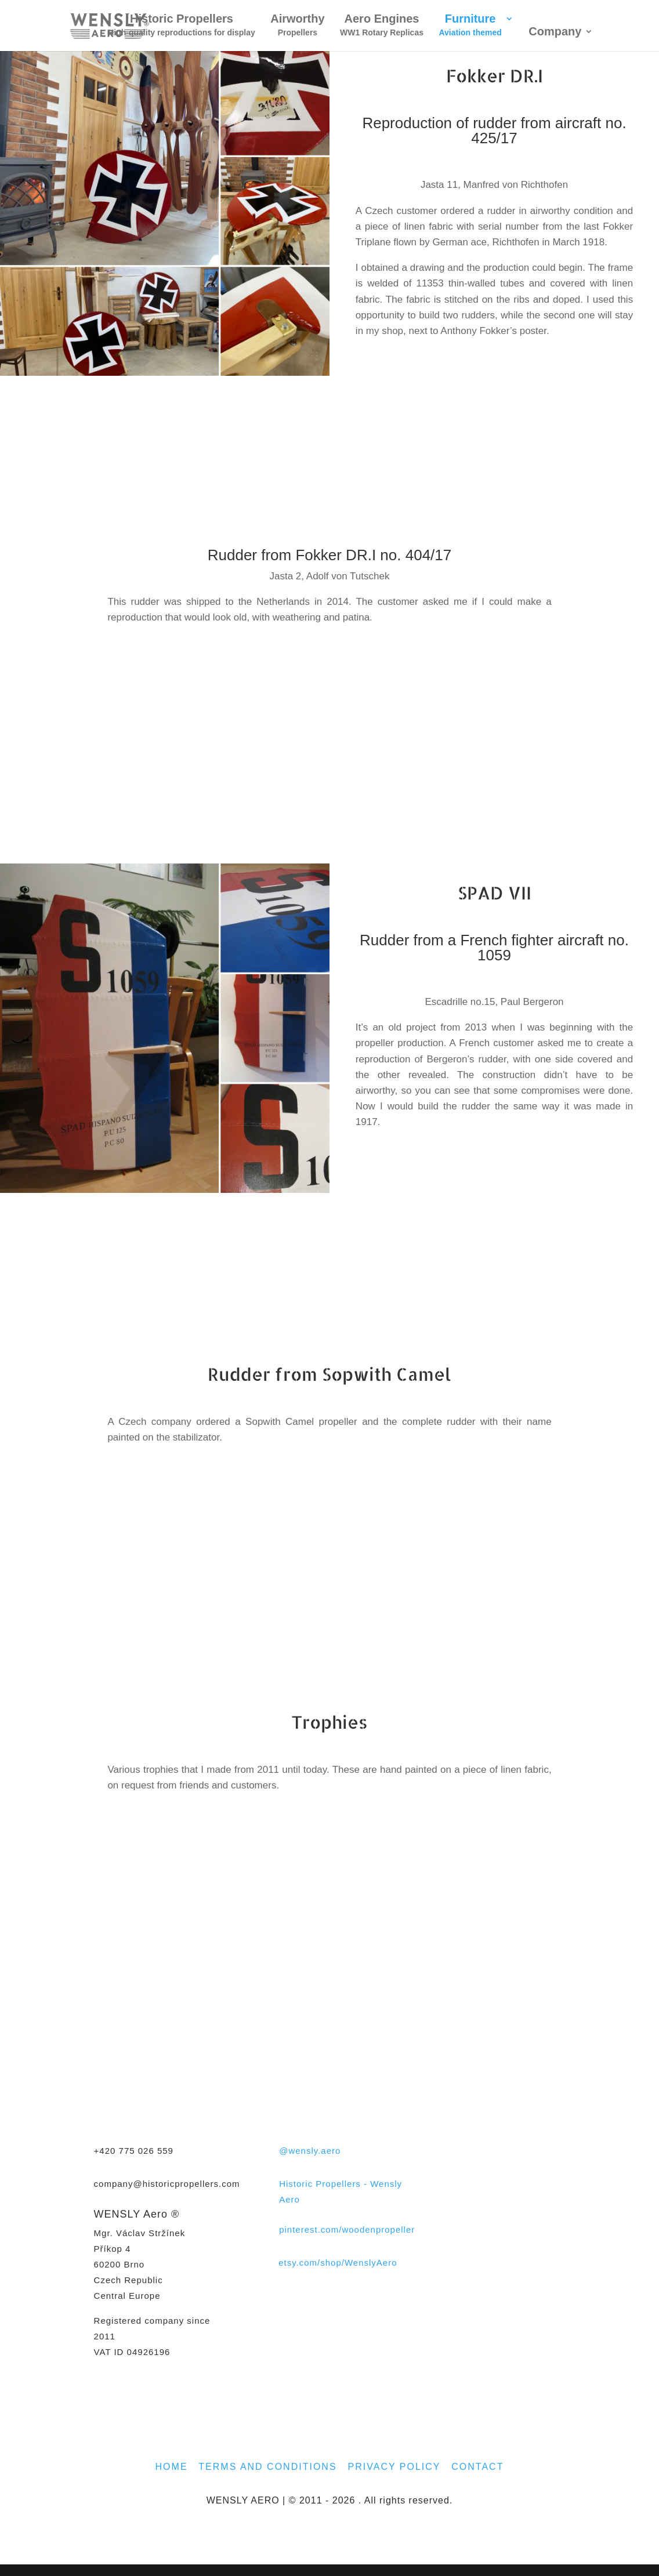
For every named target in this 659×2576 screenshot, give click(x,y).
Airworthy (297, 25)
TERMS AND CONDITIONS (267, 2467)
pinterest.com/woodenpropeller (347, 2229)
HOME (171, 2467)
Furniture (470, 25)
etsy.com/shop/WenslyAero (337, 2262)
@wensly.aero (310, 2151)
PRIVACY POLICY (394, 2467)
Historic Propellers (181, 25)
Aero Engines (381, 25)
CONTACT (477, 2467)
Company (554, 32)
